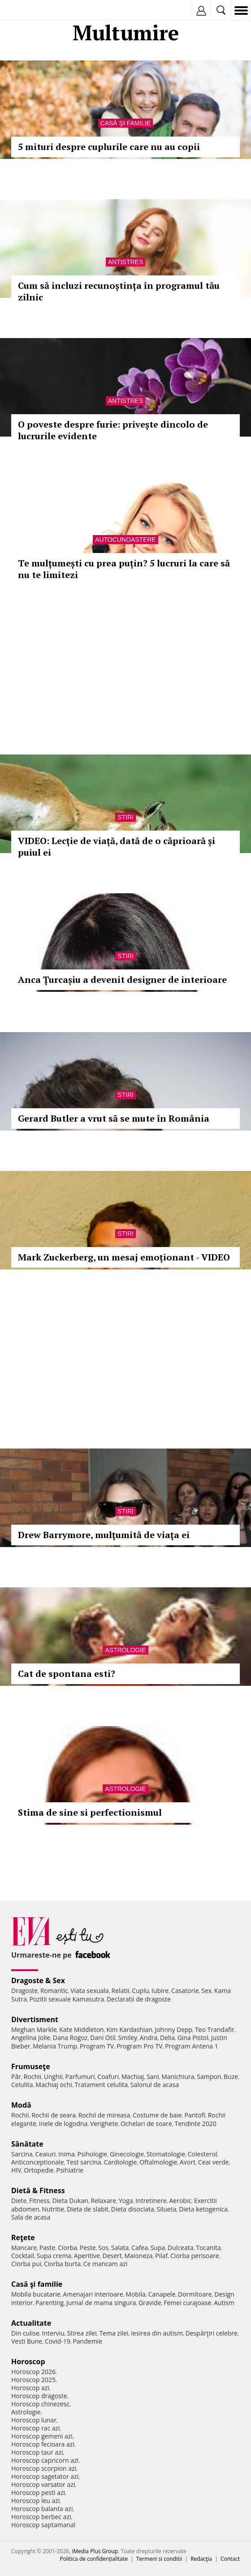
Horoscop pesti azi (38, 2492)
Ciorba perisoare (194, 2255)
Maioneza (138, 2255)
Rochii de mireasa (104, 2115)
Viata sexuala (89, 1990)
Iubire (160, 1990)
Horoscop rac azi (35, 2428)
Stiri (125, 817)
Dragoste (24, 1990)
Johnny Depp (173, 2029)
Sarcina (22, 2154)
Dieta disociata (132, 2209)
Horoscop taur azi (37, 2452)
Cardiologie (120, 2162)
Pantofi (194, 2115)
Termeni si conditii (159, 2559)
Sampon (209, 2076)
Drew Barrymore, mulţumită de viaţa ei (104, 1535)
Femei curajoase (187, 2302)
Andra (149, 2037)
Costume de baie (157, 2115)
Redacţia (201, 2559)
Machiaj (132, 2076)
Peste (88, 2247)
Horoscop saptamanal (43, 2524)
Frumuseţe (30, 2066)
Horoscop (28, 2361)
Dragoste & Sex (38, 1980)
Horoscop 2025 (33, 2379)
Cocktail (22, 2255)
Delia (167, 2037)
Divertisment (34, 2019)
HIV (16, 2170)
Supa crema (54, 2255)
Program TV (97, 2046)
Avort (187, 2162)
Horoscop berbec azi (41, 2516)
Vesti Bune (26, 2341)
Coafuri (108, 2076)
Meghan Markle (34, 2029)
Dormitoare (195, 2294)
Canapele (161, 2294)
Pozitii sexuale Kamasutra (66, 1999)
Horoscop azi (30, 2387)
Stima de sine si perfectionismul (90, 1812)
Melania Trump (55, 2046)
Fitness (39, 2200)
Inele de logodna (63, 2123)
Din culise (25, 2333)
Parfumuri (80, 2076)
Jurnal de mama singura (101, 2302)
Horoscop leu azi (35, 2500)
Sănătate (27, 2144)
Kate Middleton (81, 2029)
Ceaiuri (45, 2154)
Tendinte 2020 (195, 2123)
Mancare (24, 2247)
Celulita (22, 2084)
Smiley (128, 2037)
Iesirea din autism (157, 2333)
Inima (66, 2154)
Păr (16, 2076)
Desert (112, 2255)
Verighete (104, 2123)
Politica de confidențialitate (94, 2559)
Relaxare (104, 2200)
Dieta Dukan (70, 2200)
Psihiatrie (69, 2170)
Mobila (135, 2294)
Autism (224, 2302)
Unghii (53, 2076)
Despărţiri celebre (212, 2333)
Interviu (53, 2333)
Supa (158, 2247)
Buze (231, 2076)
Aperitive (87, 2255)
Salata (120, 2247)
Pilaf (161, 2255)
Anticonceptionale (37, 2162)
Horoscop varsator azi (43, 2484)
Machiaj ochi (53, 2084)
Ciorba (67, 2247)
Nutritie (53, 2209)
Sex (206, 1990)
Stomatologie (166, 2154)
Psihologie (93, 2154)
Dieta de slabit (87, 2209)
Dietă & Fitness (38, 2190)
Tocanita (208, 2247)
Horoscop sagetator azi (44, 2476)
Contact (230, 2559)
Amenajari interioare (93, 2294)
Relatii (121, 1990)
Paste (47, 2247)
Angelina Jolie (30, 2037)
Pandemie (87, 2341)
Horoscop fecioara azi (42, 2444)
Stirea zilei (81, 2333)
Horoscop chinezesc (40, 2404)
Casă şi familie (125, 123)
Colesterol (202, 2154)
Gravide (149, 2302)
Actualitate (31, 2323)
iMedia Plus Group (95, 2551)
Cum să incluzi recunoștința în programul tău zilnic (119, 291)
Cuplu (140, 1990)
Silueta (166, 2209)
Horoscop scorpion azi (43, 2468)
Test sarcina (83, 2162)
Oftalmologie (158, 2162)
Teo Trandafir (214, 2029)
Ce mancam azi (105, 2263)
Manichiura (177, 2076)
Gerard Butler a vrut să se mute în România (113, 1118)
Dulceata (180, 2247)
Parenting (49, 2302)
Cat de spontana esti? (66, 1673)
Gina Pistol (192, 2037)
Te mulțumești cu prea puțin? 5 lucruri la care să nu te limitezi (124, 569)
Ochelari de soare (146, 2123)
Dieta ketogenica (203, 2209)
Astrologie (125, 1650)
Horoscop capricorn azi (44, 2460)
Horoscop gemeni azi (42, 2436)
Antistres (125, 262)
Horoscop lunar (33, 2420)
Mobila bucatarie (36, 2294)
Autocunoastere (125, 539)
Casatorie (185, 1990)
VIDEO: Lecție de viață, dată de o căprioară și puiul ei (116, 846)
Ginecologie (127, 2154)
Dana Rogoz (70, 2037)
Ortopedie (38, 2170)
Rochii (32, 2076)
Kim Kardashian (129, 2029)
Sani (153, 2076)
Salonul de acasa (154, 2084)
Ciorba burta (62, 2263)
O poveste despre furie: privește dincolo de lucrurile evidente (113, 430)
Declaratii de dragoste (139, 1999)
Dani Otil (103, 2037)
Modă (21, 2105)
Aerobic (180, 2200)
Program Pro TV (140, 2046)
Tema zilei (113, 2333)
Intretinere (151, 2200)
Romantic (54, 1990)
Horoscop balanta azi (42, 2508)
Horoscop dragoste (39, 2396)
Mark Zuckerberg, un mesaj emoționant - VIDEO (124, 1257)
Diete (18, 2200)
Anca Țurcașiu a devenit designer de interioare (122, 979)
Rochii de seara (53, 2115)
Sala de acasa (30, 2217)
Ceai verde (213, 2162)
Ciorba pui (26, 2263)
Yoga (126, 2200)
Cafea (139, 2247)
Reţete (23, 2237)
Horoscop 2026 (33, 2371)
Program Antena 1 (191, 2046)
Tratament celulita (101, 2084)
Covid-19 (57, 2341)
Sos (103, 2247)
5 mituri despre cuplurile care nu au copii (109, 147)
